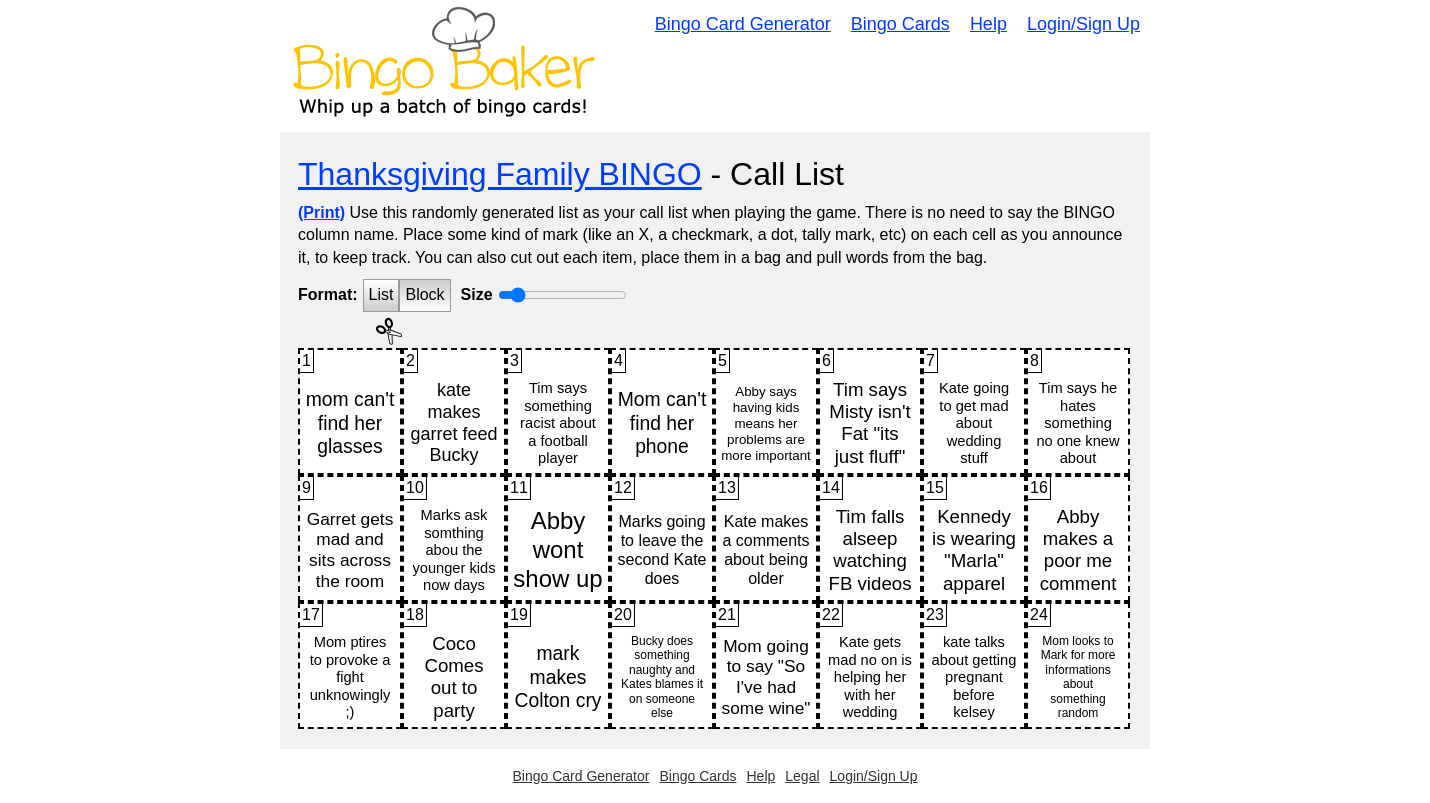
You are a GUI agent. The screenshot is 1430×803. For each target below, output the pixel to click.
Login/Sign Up (1083, 24)
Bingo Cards (900, 24)
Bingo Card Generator (743, 24)
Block (424, 294)
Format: (328, 294)
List (381, 294)
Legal (802, 776)
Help (988, 24)
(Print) (321, 212)
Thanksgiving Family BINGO (500, 174)
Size (477, 294)
